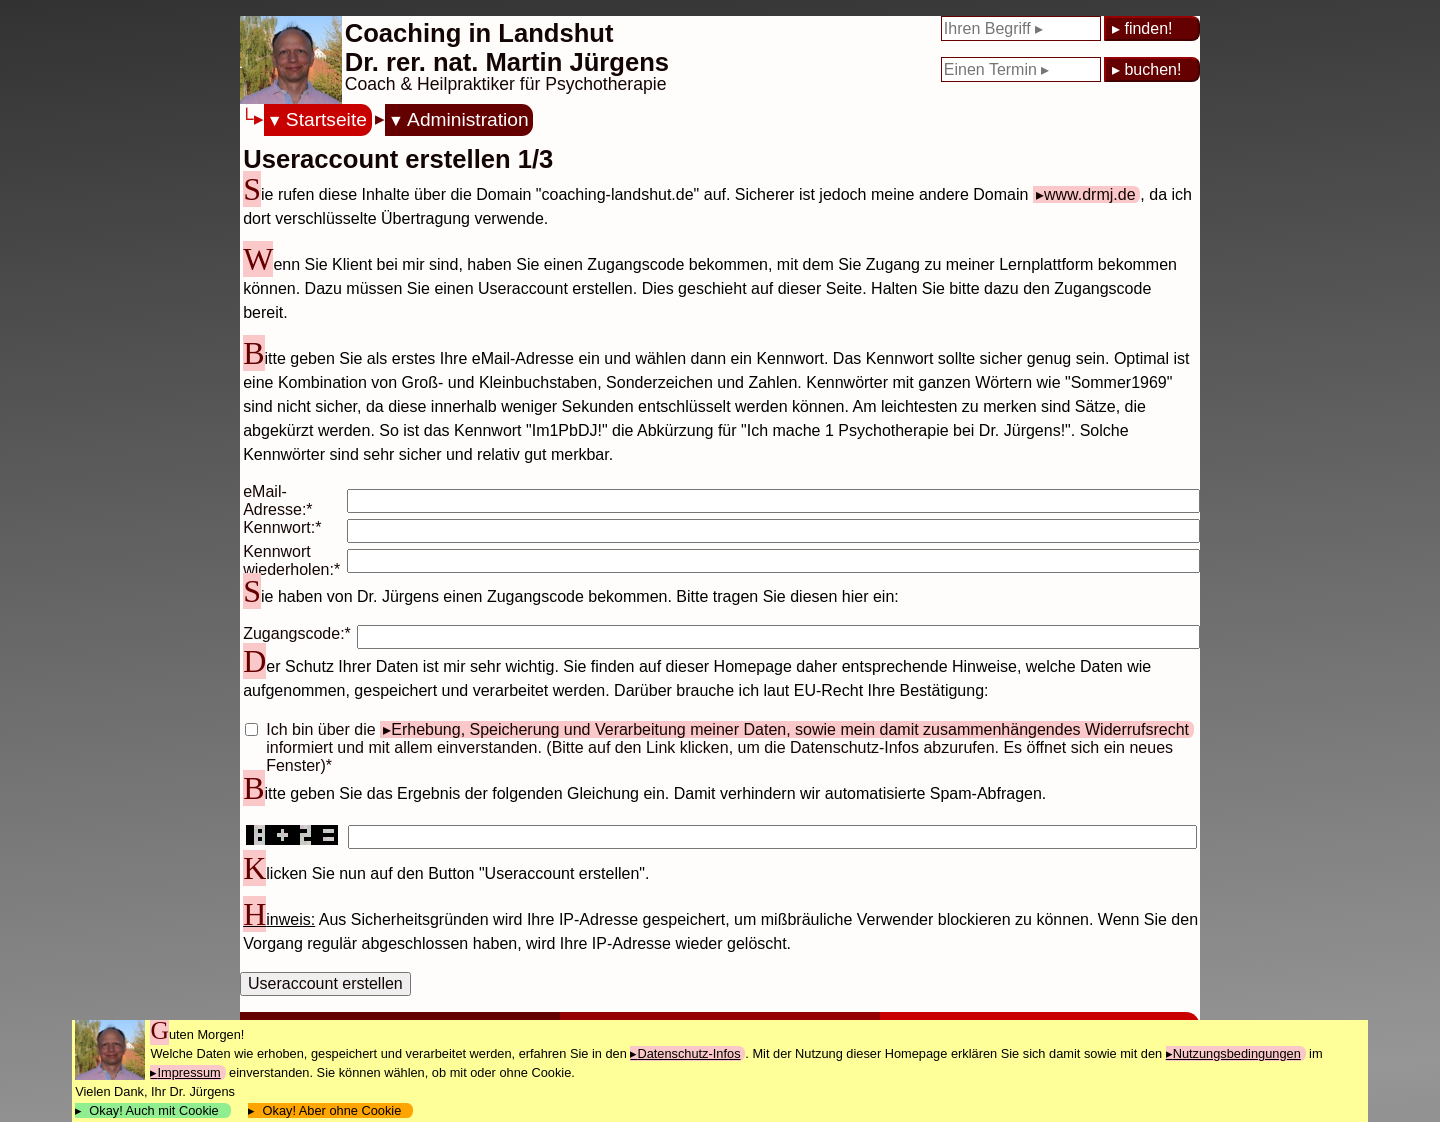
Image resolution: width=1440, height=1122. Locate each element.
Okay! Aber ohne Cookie (331, 1110)
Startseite (326, 119)
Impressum (188, 1072)
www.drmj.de (1090, 194)
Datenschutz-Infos (688, 1053)
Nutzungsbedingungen (1237, 1053)
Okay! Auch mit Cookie (154, 1110)
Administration (468, 119)
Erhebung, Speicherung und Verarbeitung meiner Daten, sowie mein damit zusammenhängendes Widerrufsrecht (790, 729)
